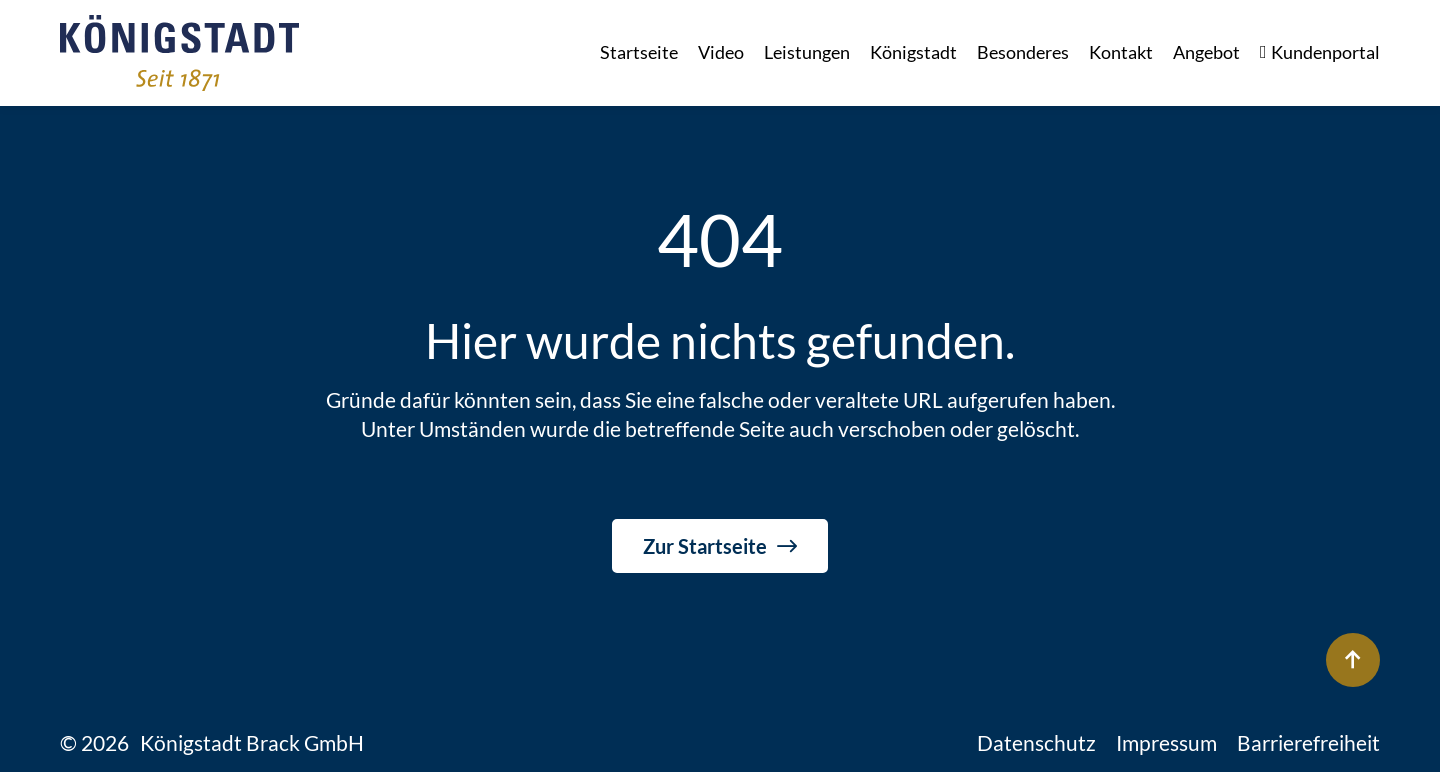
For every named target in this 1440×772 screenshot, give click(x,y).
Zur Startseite (705, 546)
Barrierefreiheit (1308, 742)
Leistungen (807, 52)
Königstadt (913, 52)
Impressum (1166, 742)
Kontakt (1121, 52)
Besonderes (1023, 52)
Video (721, 52)
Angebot (1206, 52)
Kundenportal (1320, 52)
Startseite (639, 52)
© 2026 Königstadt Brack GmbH (212, 742)
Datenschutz (1036, 742)
